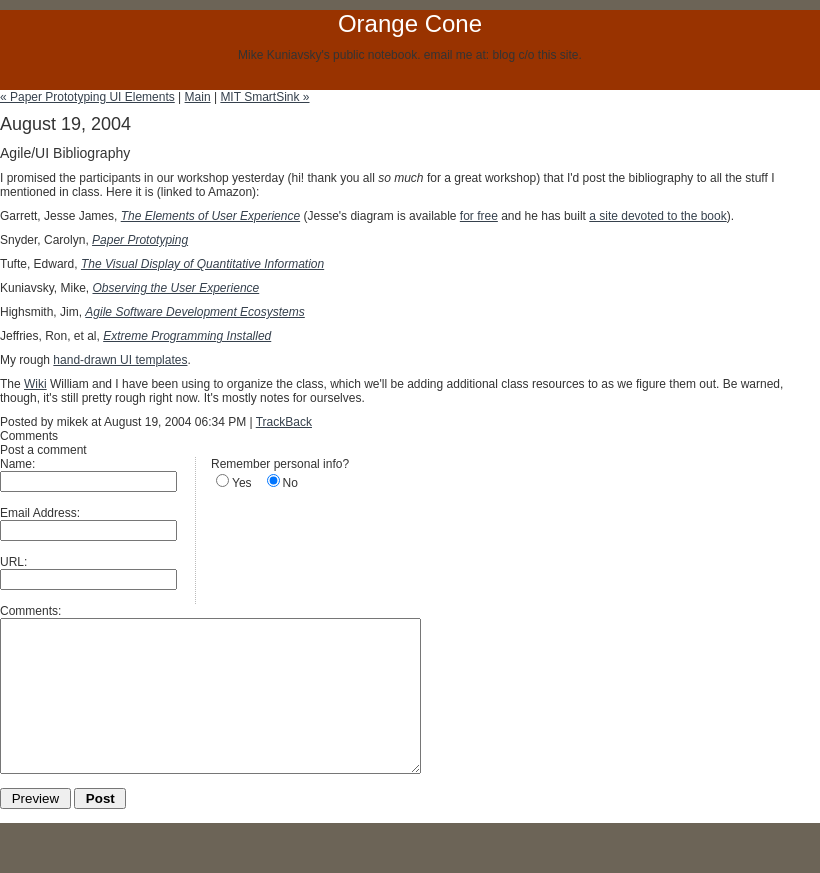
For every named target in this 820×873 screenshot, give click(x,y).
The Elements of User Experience (210, 216)
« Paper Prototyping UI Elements (87, 97)
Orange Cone (410, 23)
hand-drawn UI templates (120, 360)
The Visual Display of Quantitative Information (202, 264)
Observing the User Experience (175, 288)
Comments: (30, 611)
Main (198, 97)
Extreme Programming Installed (187, 336)
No (290, 483)
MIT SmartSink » (264, 97)
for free (479, 216)
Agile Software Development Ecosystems (194, 312)
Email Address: (40, 513)
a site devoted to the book (657, 216)
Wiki (35, 384)
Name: (17, 464)
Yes (242, 483)
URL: (13, 562)
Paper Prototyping (140, 240)
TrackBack (284, 422)
